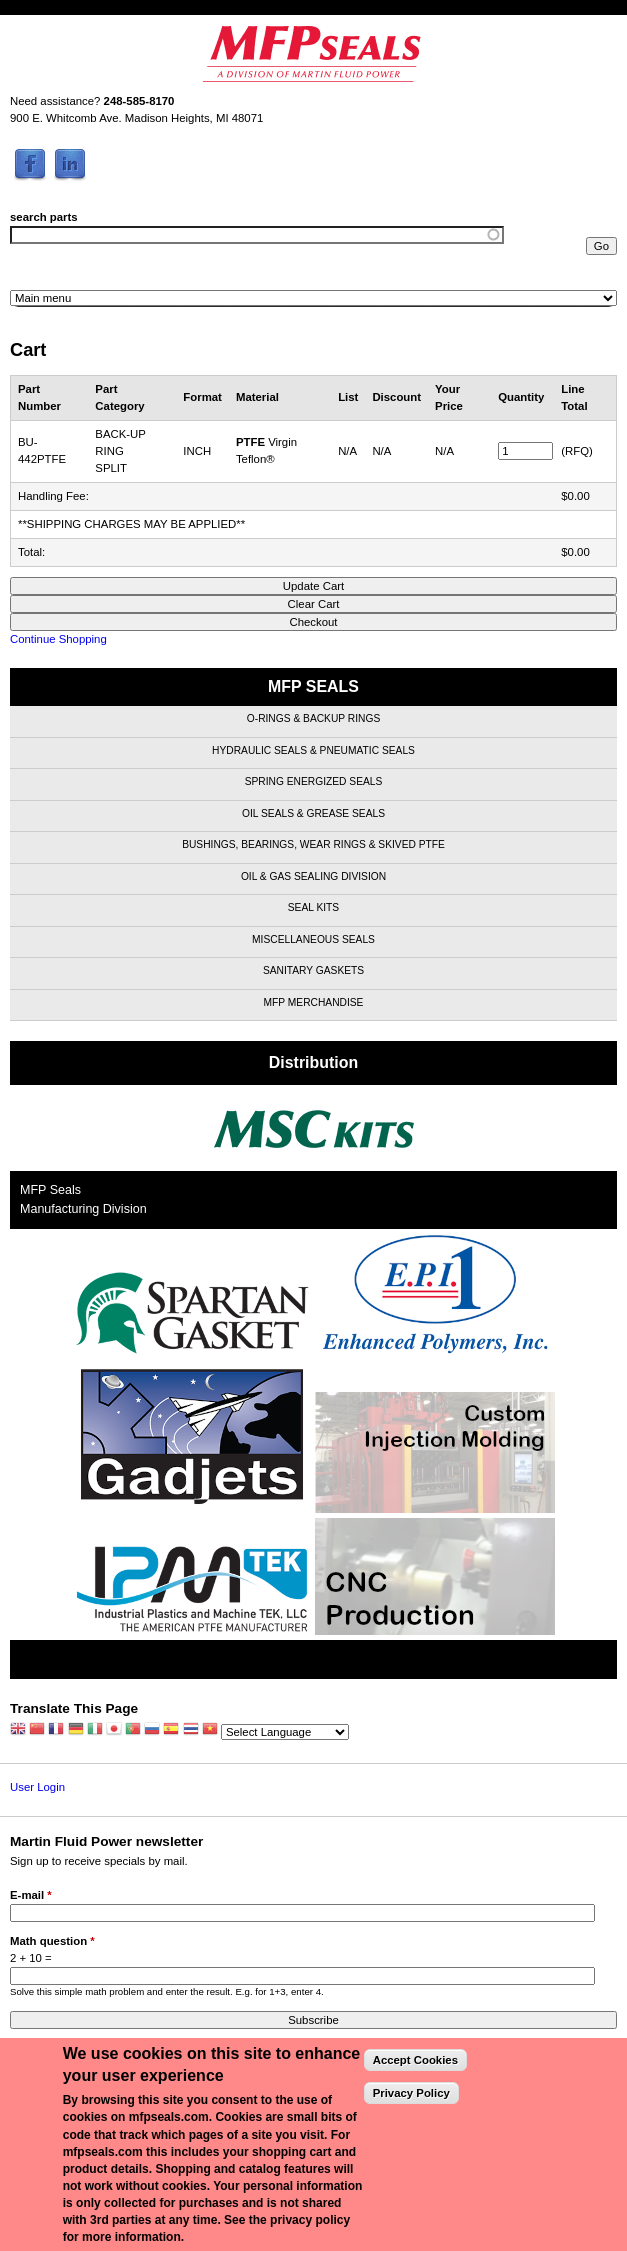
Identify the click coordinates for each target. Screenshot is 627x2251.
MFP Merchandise (314, 1002)
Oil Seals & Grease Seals (313, 813)
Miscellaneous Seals (313, 939)
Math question (52, 1941)
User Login (37, 1787)
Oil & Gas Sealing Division (313, 876)
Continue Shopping (58, 639)
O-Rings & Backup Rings (313, 718)
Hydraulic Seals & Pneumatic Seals (313, 750)
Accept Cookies (415, 2060)
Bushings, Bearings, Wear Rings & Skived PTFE (313, 844)
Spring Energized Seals (314, 781)
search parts (44, 217)
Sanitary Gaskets (313, 970)
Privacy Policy (411, 2093)
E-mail (31, 1895)
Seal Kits (313, 907)
